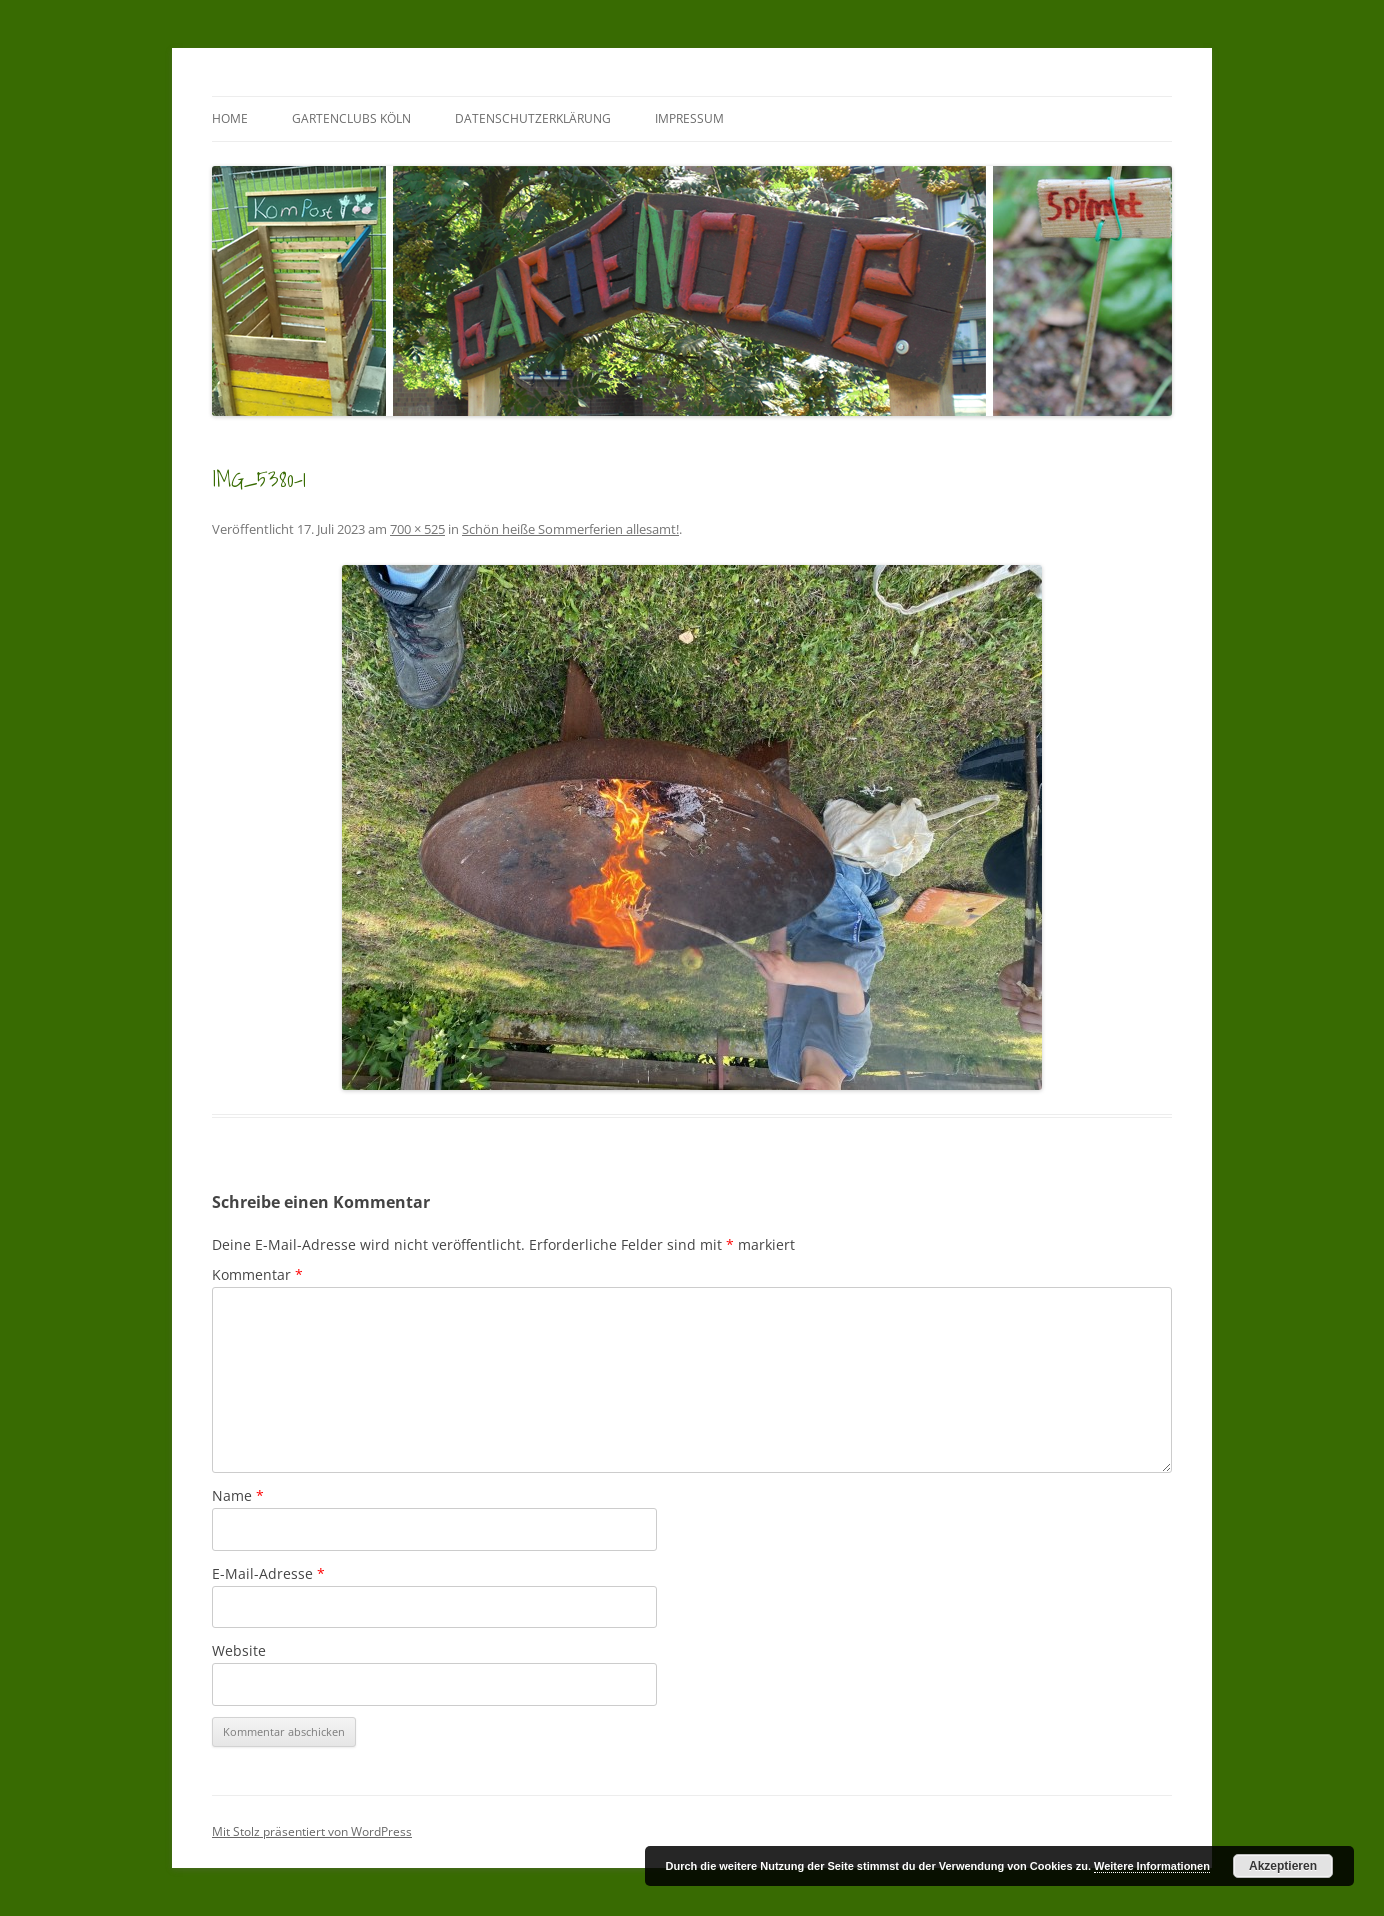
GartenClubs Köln (351, 118)
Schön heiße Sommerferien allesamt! (570, 529)
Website (239, 1650)
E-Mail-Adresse (268, 1573)
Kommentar (257, 1274)
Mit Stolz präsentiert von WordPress (312, 1831)
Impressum (689, 118)
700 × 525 (417, 529)
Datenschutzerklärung (533, 118)
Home (230, 118)
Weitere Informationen (1152, 1866)
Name (238, 1495)
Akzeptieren (1283, 1866)
